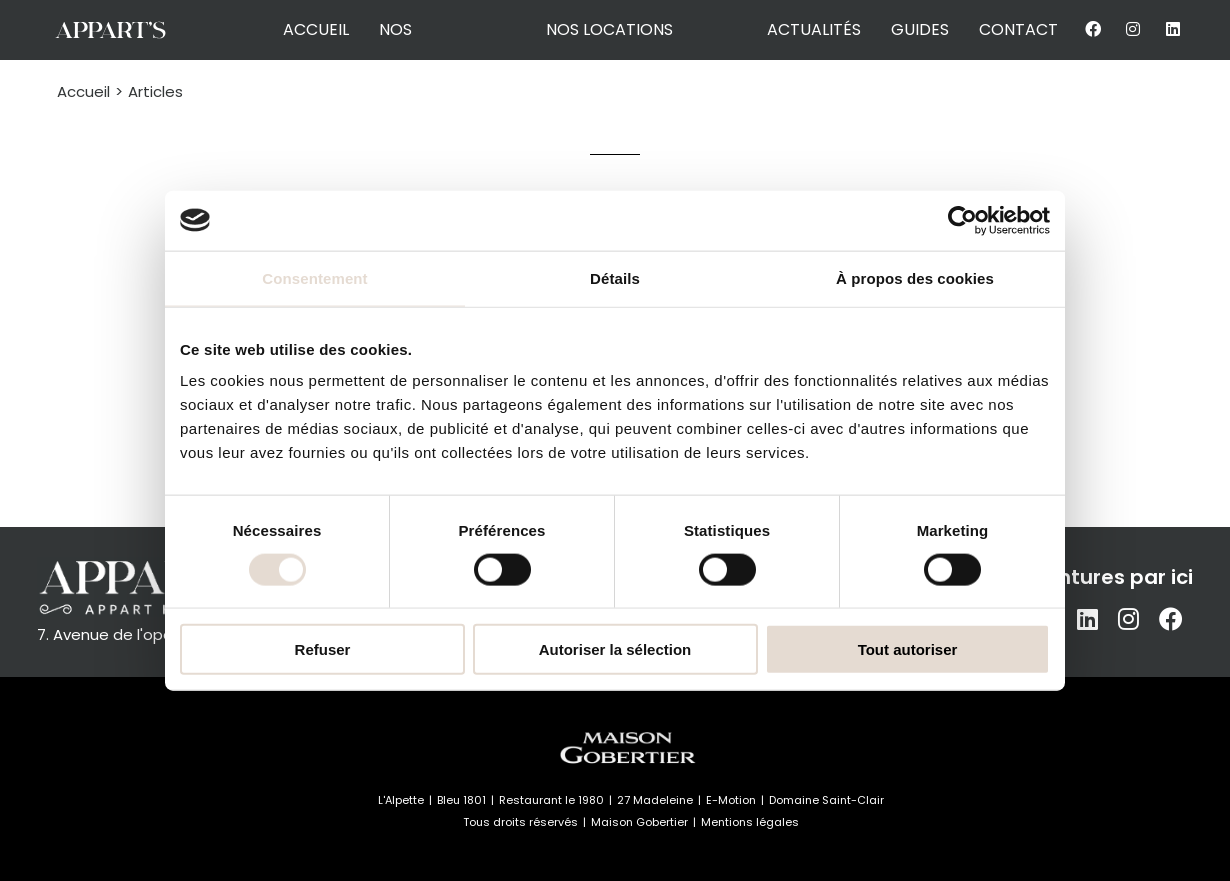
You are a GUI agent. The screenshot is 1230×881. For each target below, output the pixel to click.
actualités (814, 29)
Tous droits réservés (520, 822)
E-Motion (731, 800)
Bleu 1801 (461, 800)
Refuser (323, 649)
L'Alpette (401, 800)
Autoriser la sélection (615, 649)
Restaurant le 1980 (551, 800)
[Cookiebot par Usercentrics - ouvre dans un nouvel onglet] (962, 220)
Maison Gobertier (639, 822)
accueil (316, 29)
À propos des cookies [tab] (915, 277)
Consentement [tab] (314, 277)
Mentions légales (750, 822)
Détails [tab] (615, 277)
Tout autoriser (908, 649)
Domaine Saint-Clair (826, 800)
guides (920, 29)
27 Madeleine (655, 800)
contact (1018, 29)
